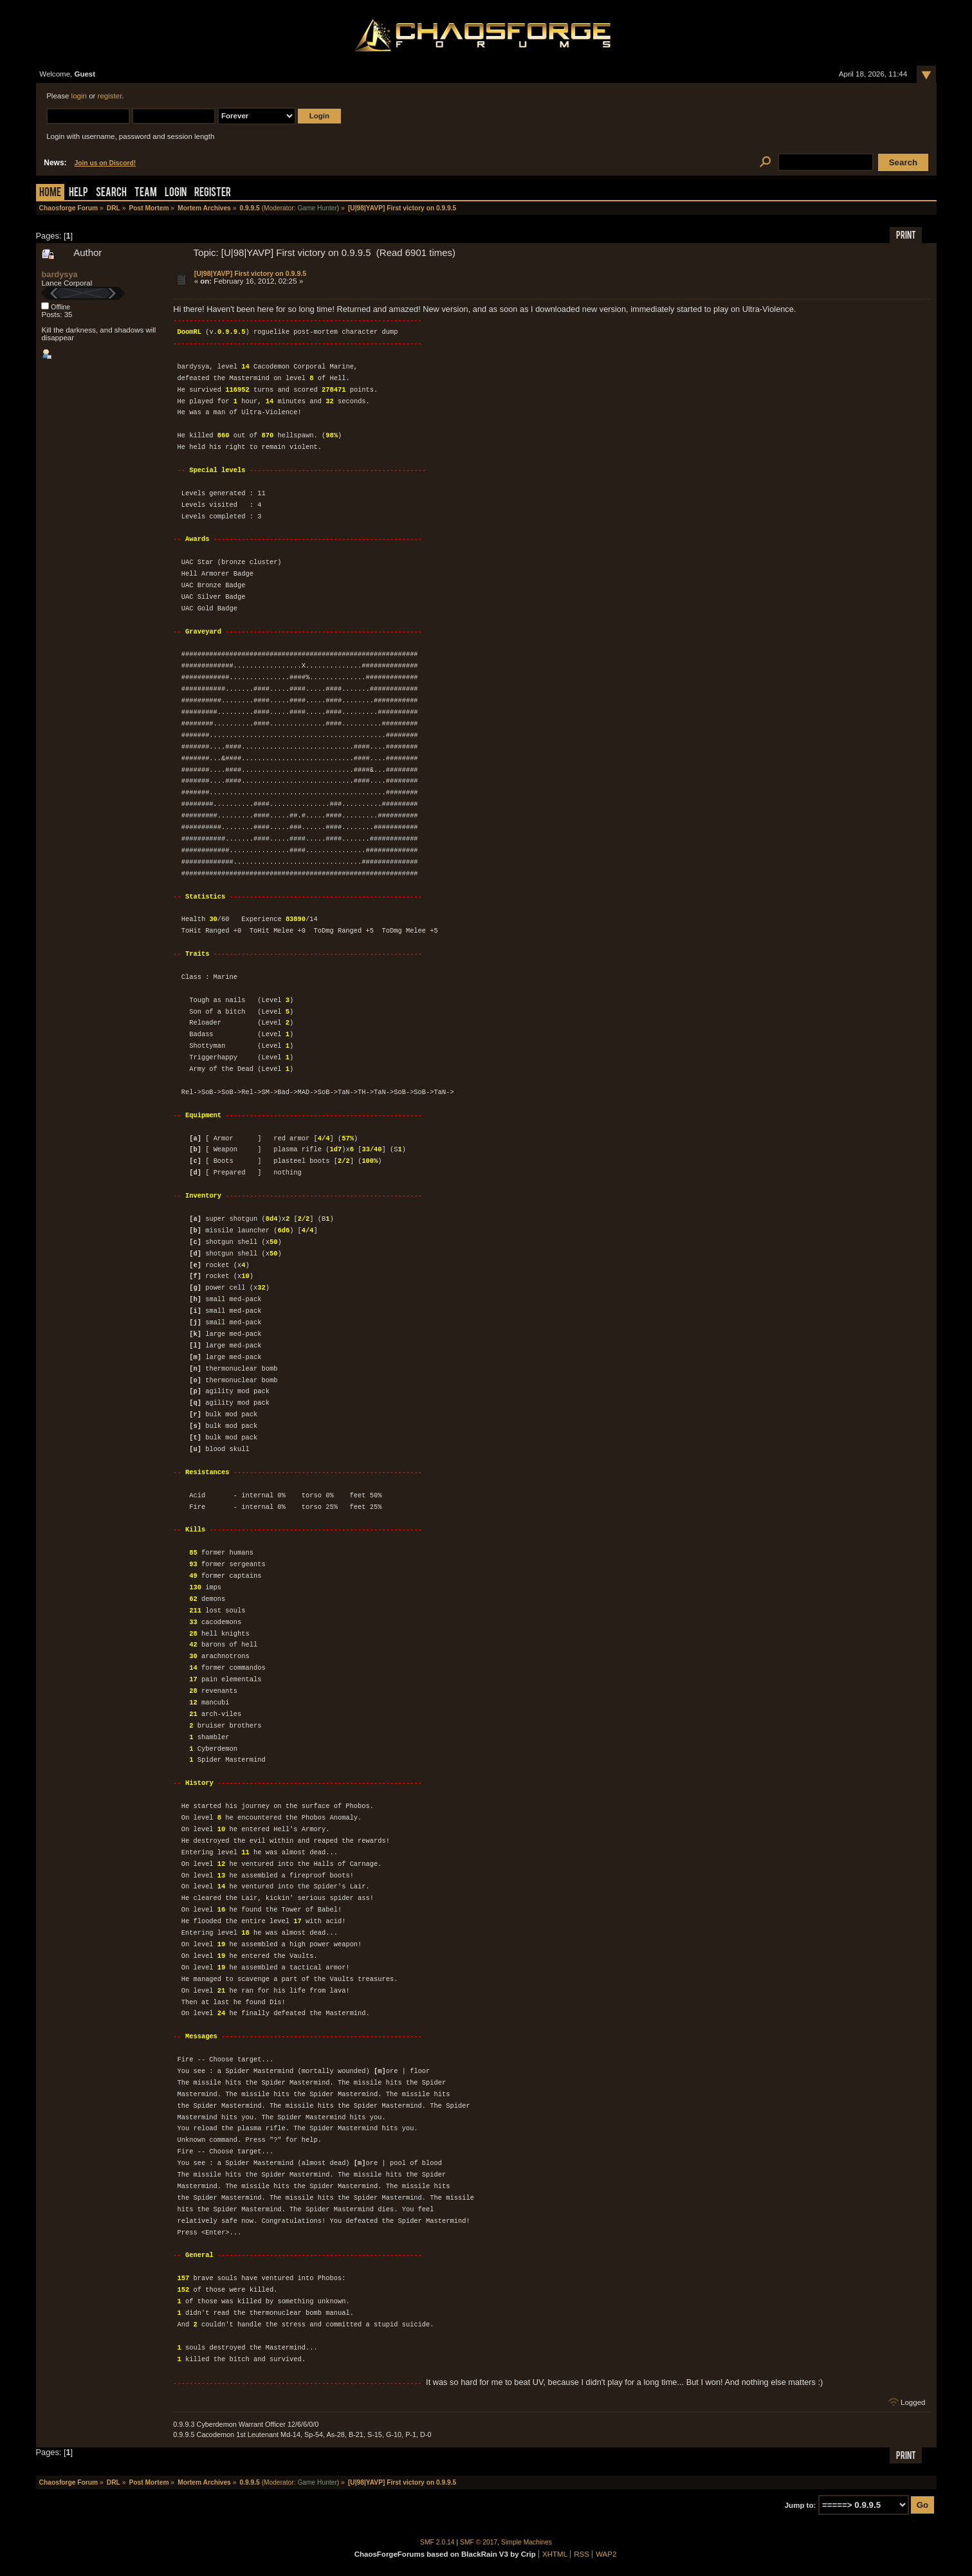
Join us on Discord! (105, 163)
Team (145, 193)
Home (50, 193)
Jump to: (800, 2504)
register (110, 96)
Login (176, 193)
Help (78, 193)
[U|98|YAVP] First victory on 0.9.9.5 (250, 273)
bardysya (59, 274)
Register (212, 193)
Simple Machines (526, 2541)
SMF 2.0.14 (437, 2541)
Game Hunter (316, 208)
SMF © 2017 (478, 2541)
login (79, 96)
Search (111, 193)
